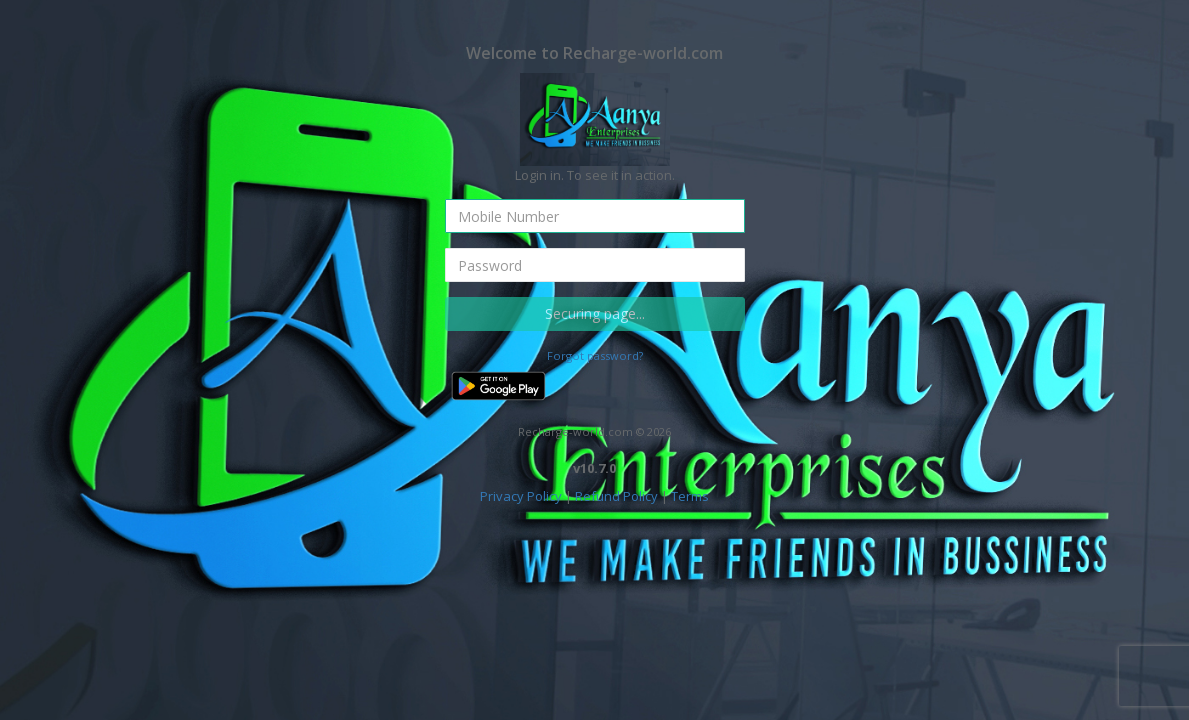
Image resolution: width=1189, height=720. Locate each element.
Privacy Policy (521, 496)
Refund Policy (616, 496)
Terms (690, 496)
